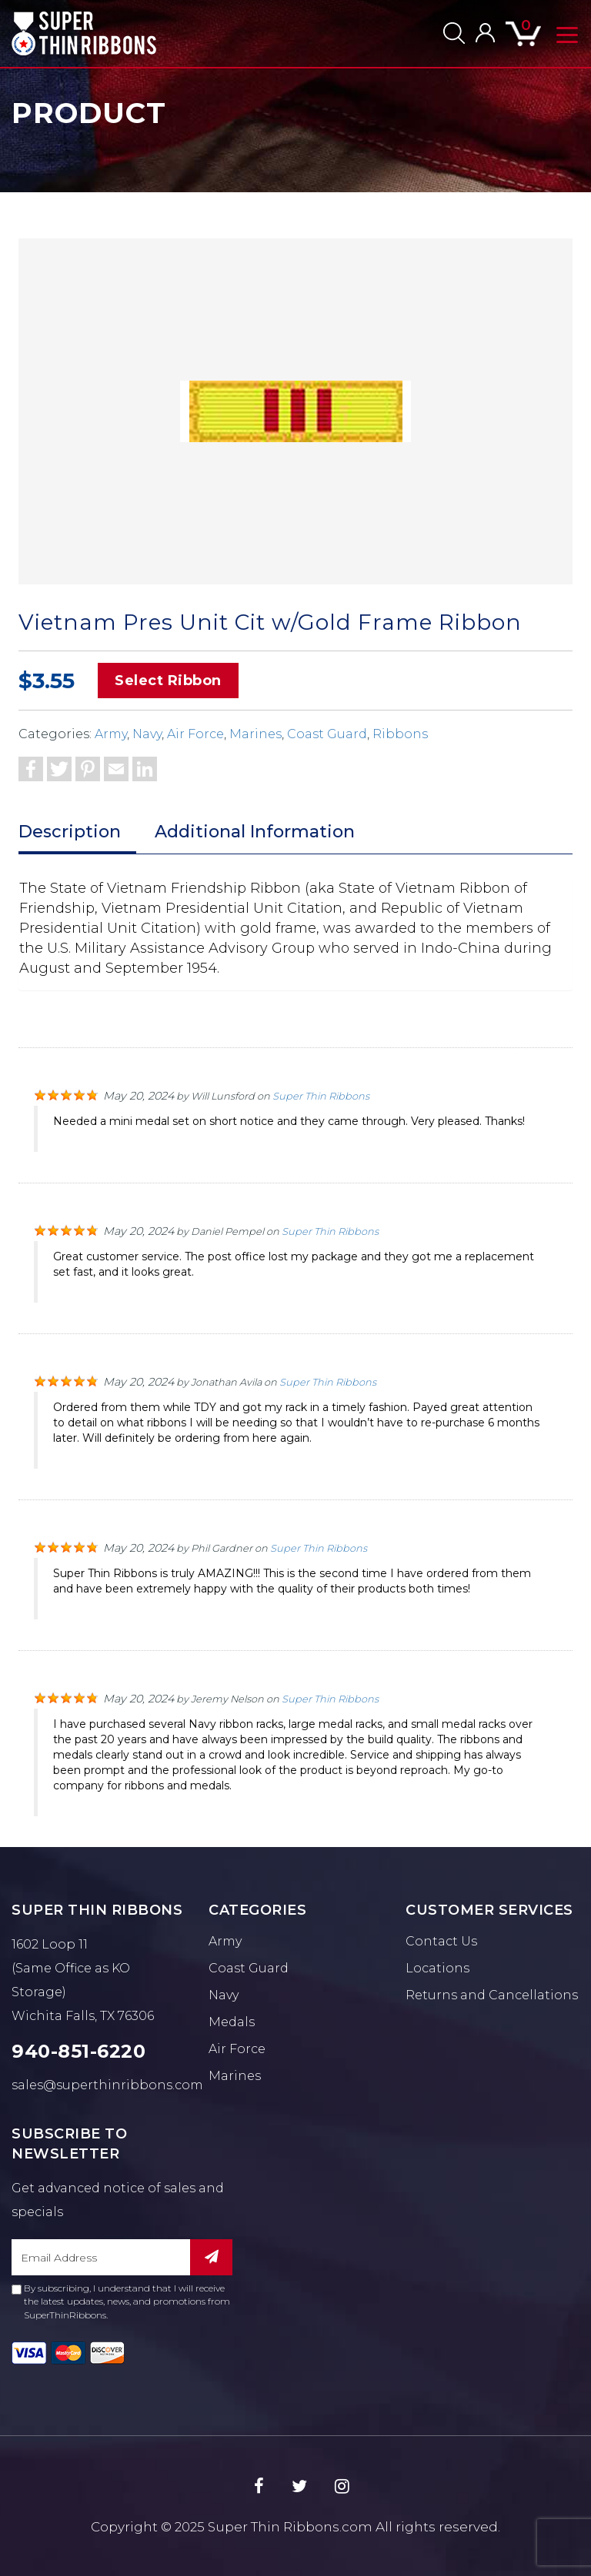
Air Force (195, 734)
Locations (437, 1968)
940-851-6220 (78, 2051)
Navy (147, 734)
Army (111, 734)
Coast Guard (327, 734)
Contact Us (441, 1941)
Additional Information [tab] (255, 831)
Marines (255, 734)
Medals (232, 2022)
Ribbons (400, 734)
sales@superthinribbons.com (107, 2085)
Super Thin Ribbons (320, 1096)
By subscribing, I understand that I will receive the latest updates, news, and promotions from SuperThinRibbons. (121, 2301)
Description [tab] (69, 831)
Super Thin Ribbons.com (290, 2526)
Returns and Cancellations (492, 1995)
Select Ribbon (168, 680)
